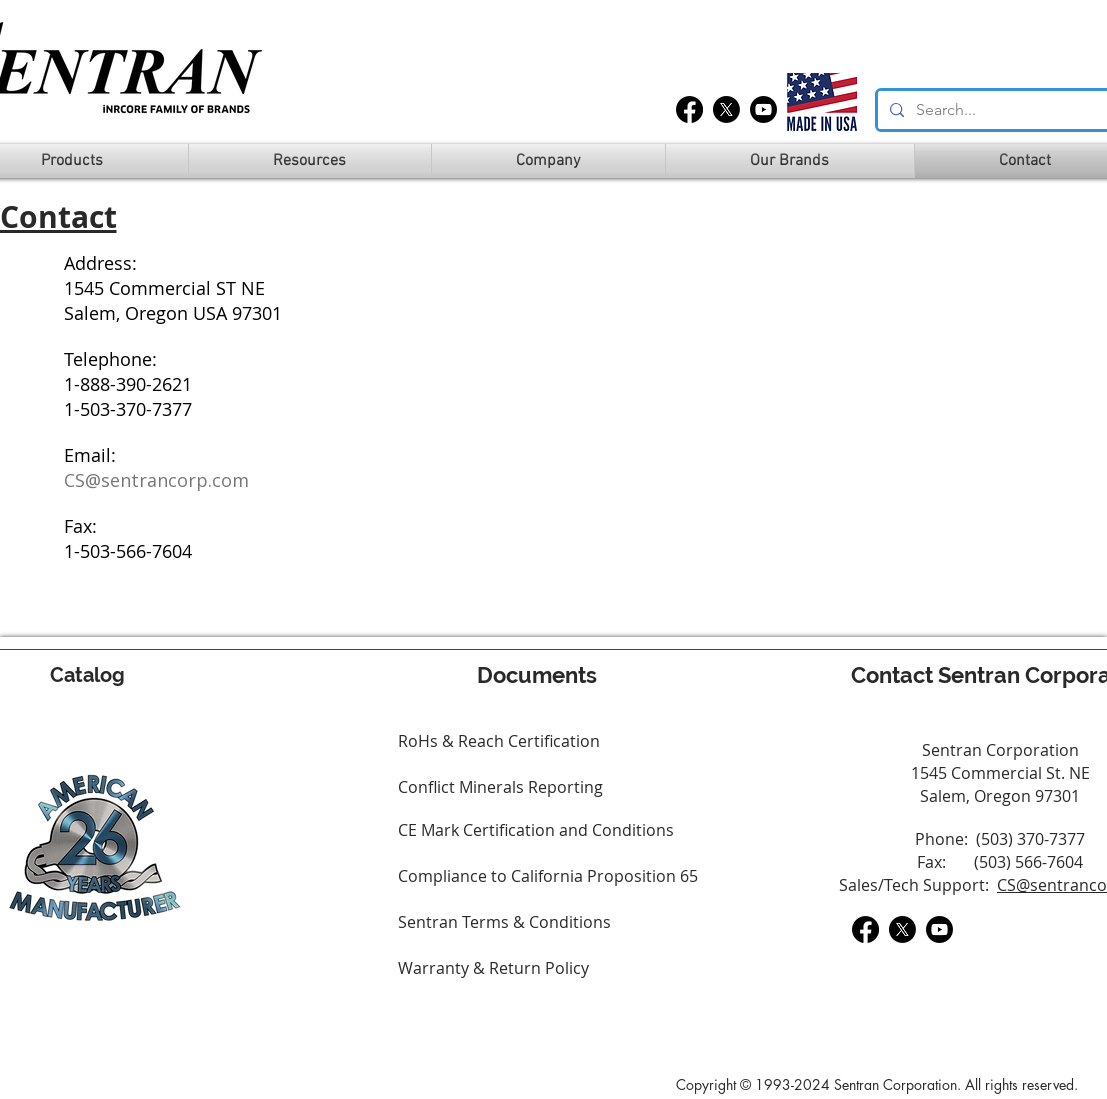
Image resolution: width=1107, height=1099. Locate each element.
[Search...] (1003, 110)
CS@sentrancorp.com (156, 480)
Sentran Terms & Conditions (504, 922)
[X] (726, 109)
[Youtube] (763, 109)
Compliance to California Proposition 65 (548, 876)
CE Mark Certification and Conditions (536, 830)
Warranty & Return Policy (493, 968)
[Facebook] (689, 109)
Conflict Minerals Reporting (500, 787)
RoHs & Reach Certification (499, 741)
